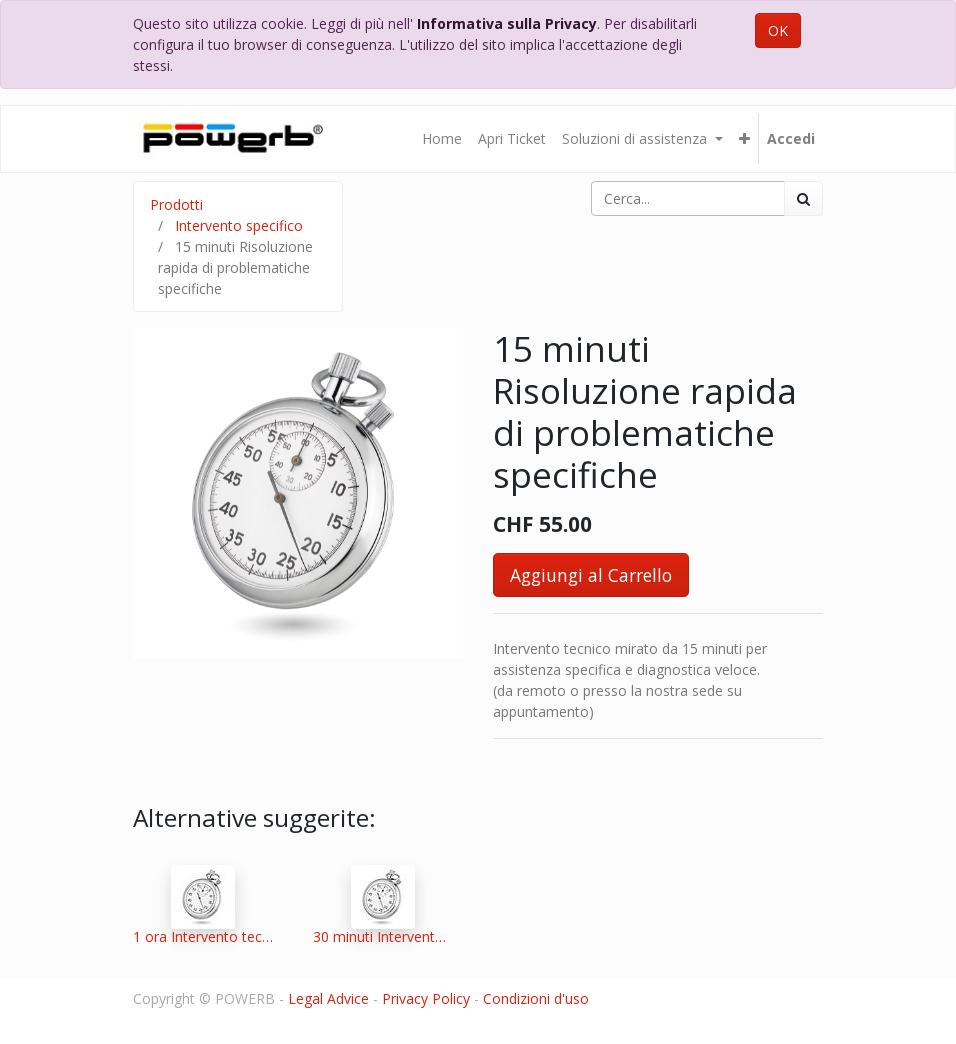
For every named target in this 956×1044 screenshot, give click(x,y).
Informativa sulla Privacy (507, 23)
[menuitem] (442, 139)
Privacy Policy (426, 998)
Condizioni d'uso (536, 998)
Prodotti (176, 204)
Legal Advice (328, 998)
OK (778, 30)
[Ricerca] (803, 198)
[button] (744, 139)
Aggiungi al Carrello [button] (591, 575)
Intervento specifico (239, 225)
